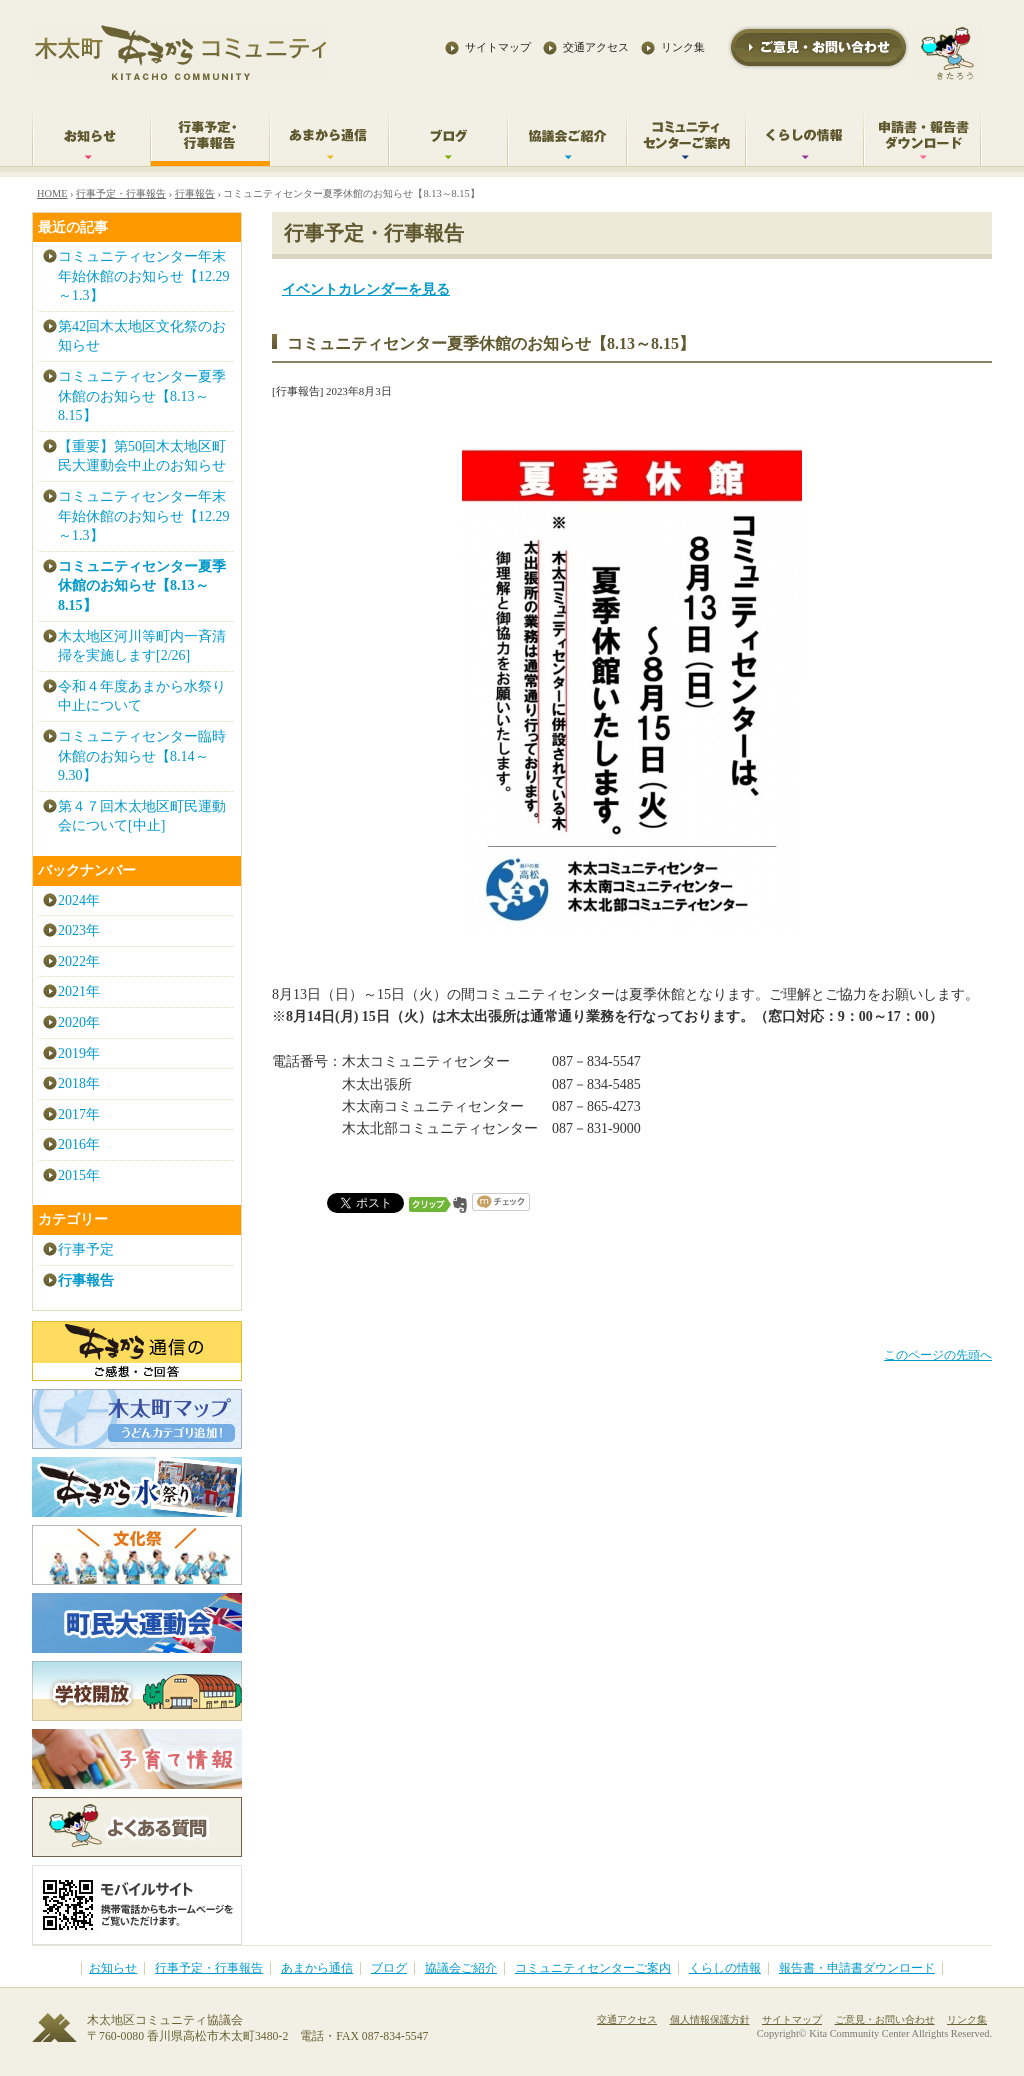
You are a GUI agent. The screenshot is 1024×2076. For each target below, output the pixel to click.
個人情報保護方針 (710, 2019)
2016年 (79, 1144)
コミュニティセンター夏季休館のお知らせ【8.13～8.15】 (142, 396)
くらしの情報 (725, 1968)
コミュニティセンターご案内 (593, 1968)
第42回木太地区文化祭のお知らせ (142, 336)
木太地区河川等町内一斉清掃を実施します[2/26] (142, 646)
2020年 (79, 1022)
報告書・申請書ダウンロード (857, 1968)
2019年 (79, 1053)
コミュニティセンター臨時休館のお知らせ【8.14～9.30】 (142, 756)
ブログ (389, 1968)
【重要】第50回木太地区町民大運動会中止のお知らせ (142, 456)
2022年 (79, 961)
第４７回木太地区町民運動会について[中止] (142, 816)
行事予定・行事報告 (121, 193)
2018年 (79, 1083)
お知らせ (113, 1968)
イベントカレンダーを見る (366, 289)
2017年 (79, 1114)
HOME (52, 193)
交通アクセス (596, 47)
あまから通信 (317, 1968)
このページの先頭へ (938, 1355)
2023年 (79, 930)
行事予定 (86, 1249)
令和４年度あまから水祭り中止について (142, 696)
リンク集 (683, 47)
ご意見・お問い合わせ (885, 2019)
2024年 (79, 900)
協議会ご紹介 (461, 1968)
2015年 (79, 1175)
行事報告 (195, 193)
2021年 (79, 991)
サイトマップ (498, 47)
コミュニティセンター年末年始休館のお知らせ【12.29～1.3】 (144, 276)
